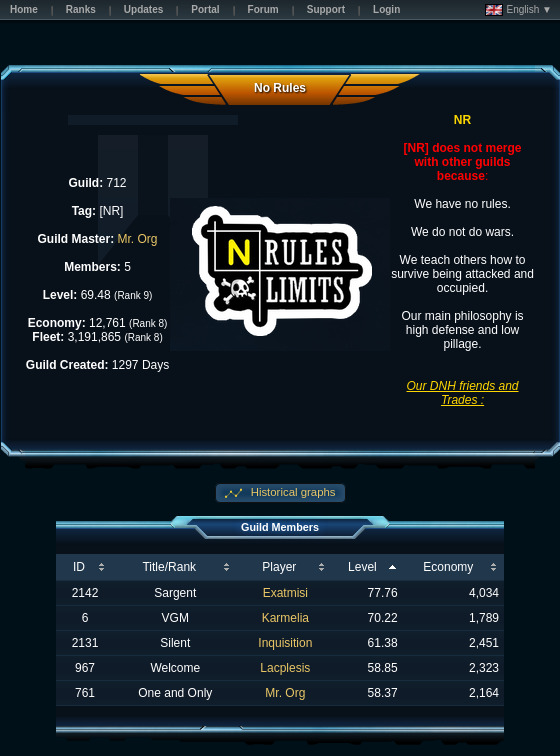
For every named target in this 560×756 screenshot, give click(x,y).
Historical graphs (292, 492)
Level (362, 567)
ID (79, 567)
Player (279, 567)
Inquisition (285, 643)
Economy (448, 567)
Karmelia (285, 618)
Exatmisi (285, 593)
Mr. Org (138, 239)
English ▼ (518, 10)
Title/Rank (169, 567)
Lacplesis (285, 668)
